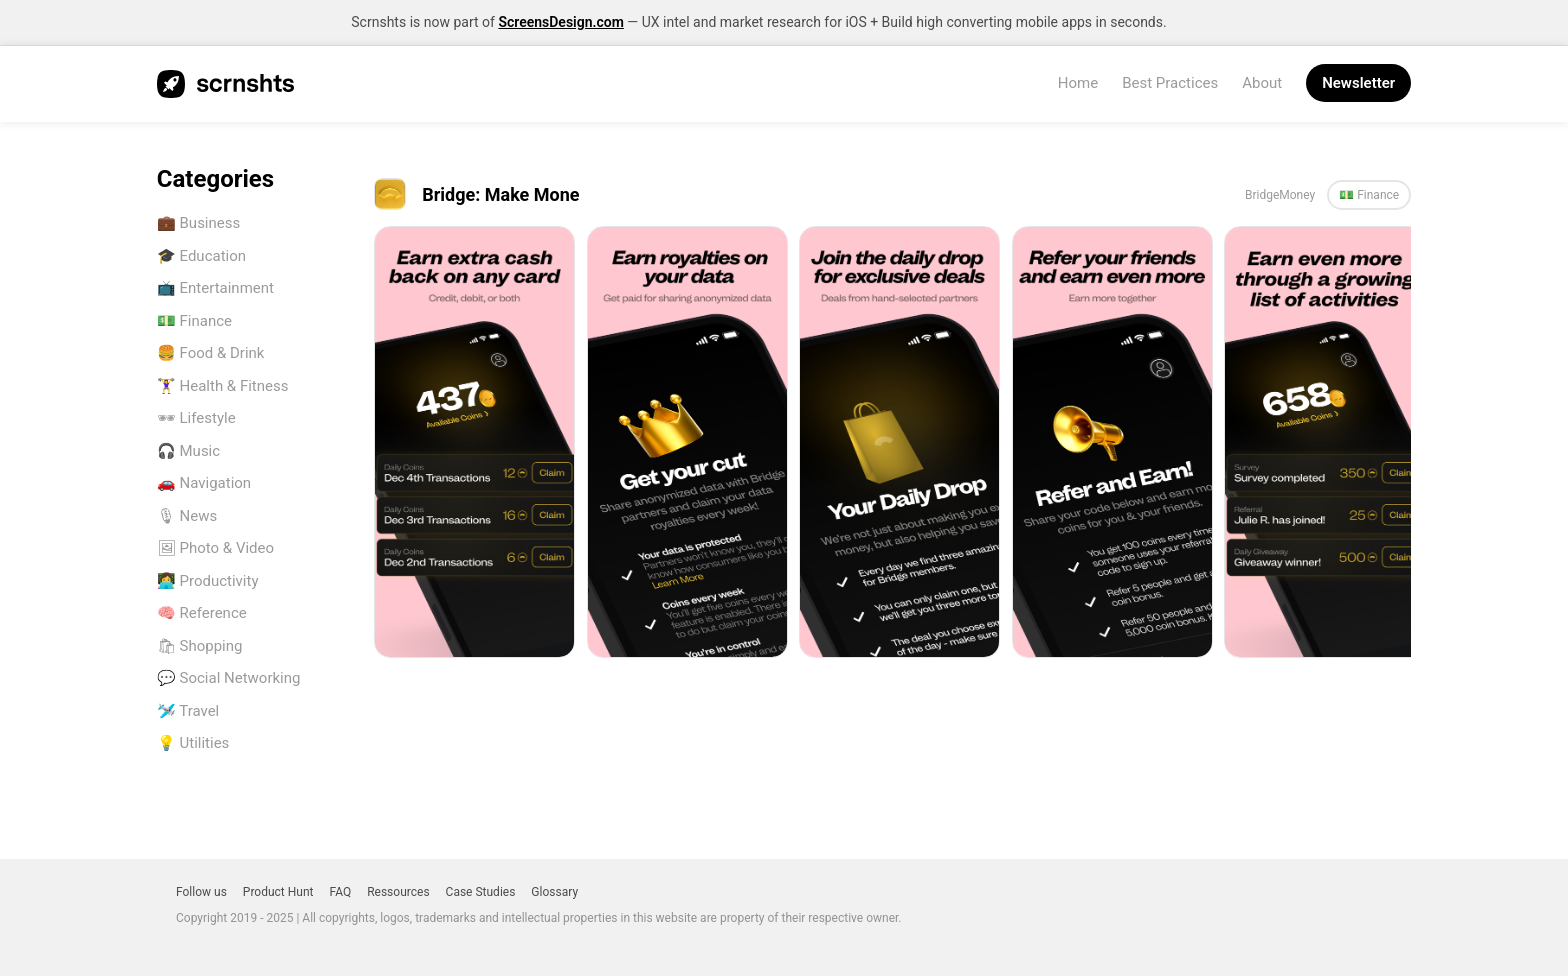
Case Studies (481, 892)
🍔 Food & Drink (211, 353)
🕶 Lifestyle (196, 418)
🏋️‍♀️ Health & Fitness (223, 386)
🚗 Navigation (204, 483)
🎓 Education (201, 256)
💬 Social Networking (229, 678)
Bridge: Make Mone (500, 194)
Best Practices (1170, 83)
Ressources (398, 892)
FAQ (341, 892)
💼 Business (198, 223)
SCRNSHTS (225, 84)
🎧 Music (188, 451)
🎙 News (187, 516)
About (1262, 83)
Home (1078, 83)
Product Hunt (278, 892)
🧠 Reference (202, 613)
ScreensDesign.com (560, 22)
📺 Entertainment (215, 288)
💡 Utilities (193, 743)
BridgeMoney (1280, 195)
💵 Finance (194, 321)
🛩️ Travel (188, 711)
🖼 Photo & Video (215, 548)
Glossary (554, 892)
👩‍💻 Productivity (208, 581)
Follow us (201, 892)
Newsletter (1358, 83)
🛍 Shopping (200, 646)
